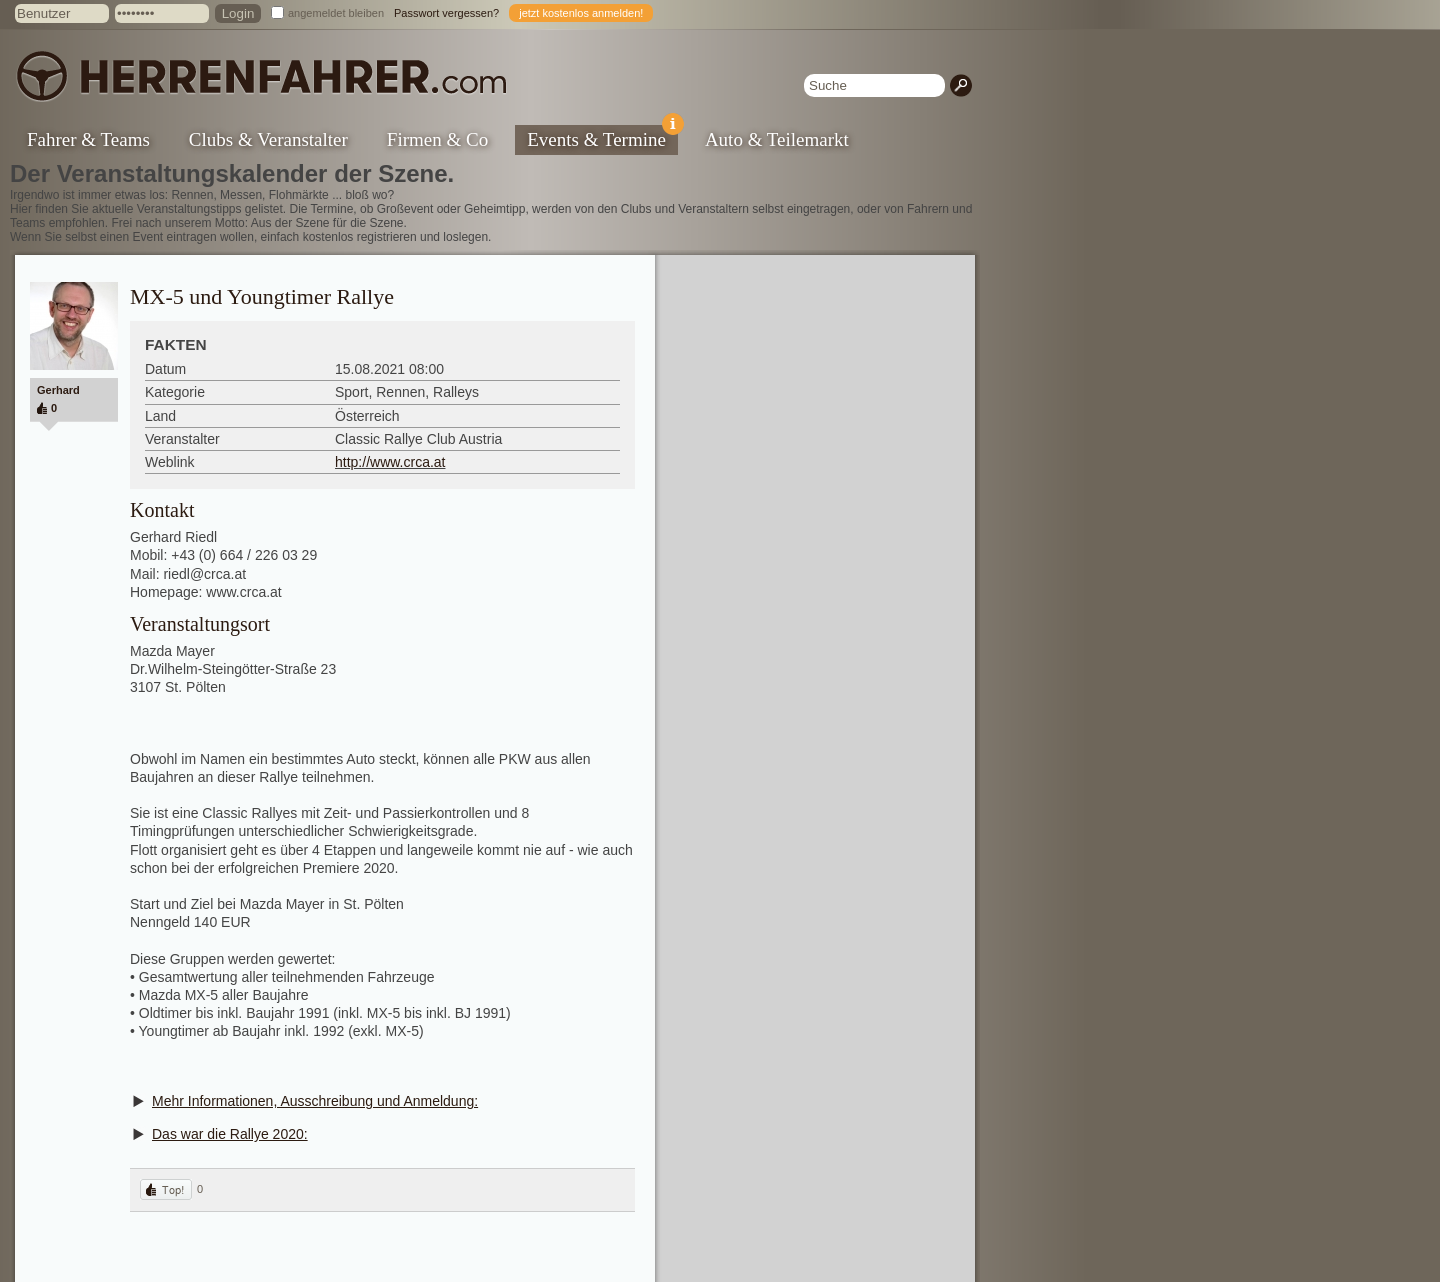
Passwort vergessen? (446, 13)
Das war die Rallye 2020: (230, 1134)
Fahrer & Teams (88, 139)
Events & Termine (602, 137)
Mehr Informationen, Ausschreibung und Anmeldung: (315, 1101)
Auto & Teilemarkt (777, 139)
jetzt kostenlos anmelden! (581, 13)
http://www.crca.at (390, 462)
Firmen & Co (437, 139)
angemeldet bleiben (336, 13)
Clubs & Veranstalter (268, 139)
